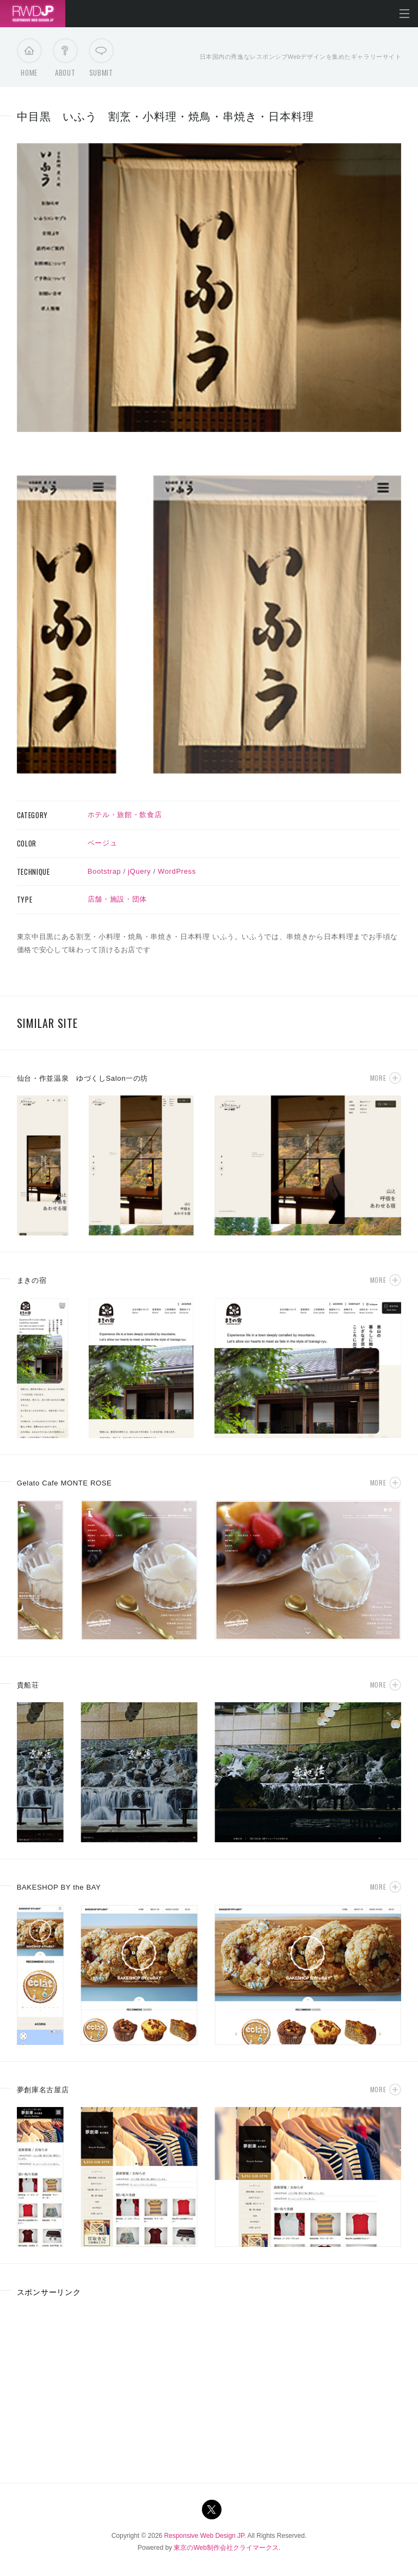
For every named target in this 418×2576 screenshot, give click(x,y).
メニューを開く (404, 13)
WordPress (177, 871)
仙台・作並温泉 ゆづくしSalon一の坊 (82, 1078)
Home (29, 60)
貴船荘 (28, 1685)
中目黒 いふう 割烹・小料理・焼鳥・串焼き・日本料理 (165, 117)
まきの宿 (32, 1280)
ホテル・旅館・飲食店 (125, 815)
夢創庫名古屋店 (43, 2090)
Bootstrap (104, 871)
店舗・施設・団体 (117, 899)
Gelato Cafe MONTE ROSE (64, 1483)
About (65, 60)
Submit (101, 60)
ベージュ (103, 843)
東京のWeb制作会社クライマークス (226, 2547)
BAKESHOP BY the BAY (59, 1887)
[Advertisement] (108, 2386)
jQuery (139, 871)
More (378, 1077)
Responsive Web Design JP (204, 2536)
